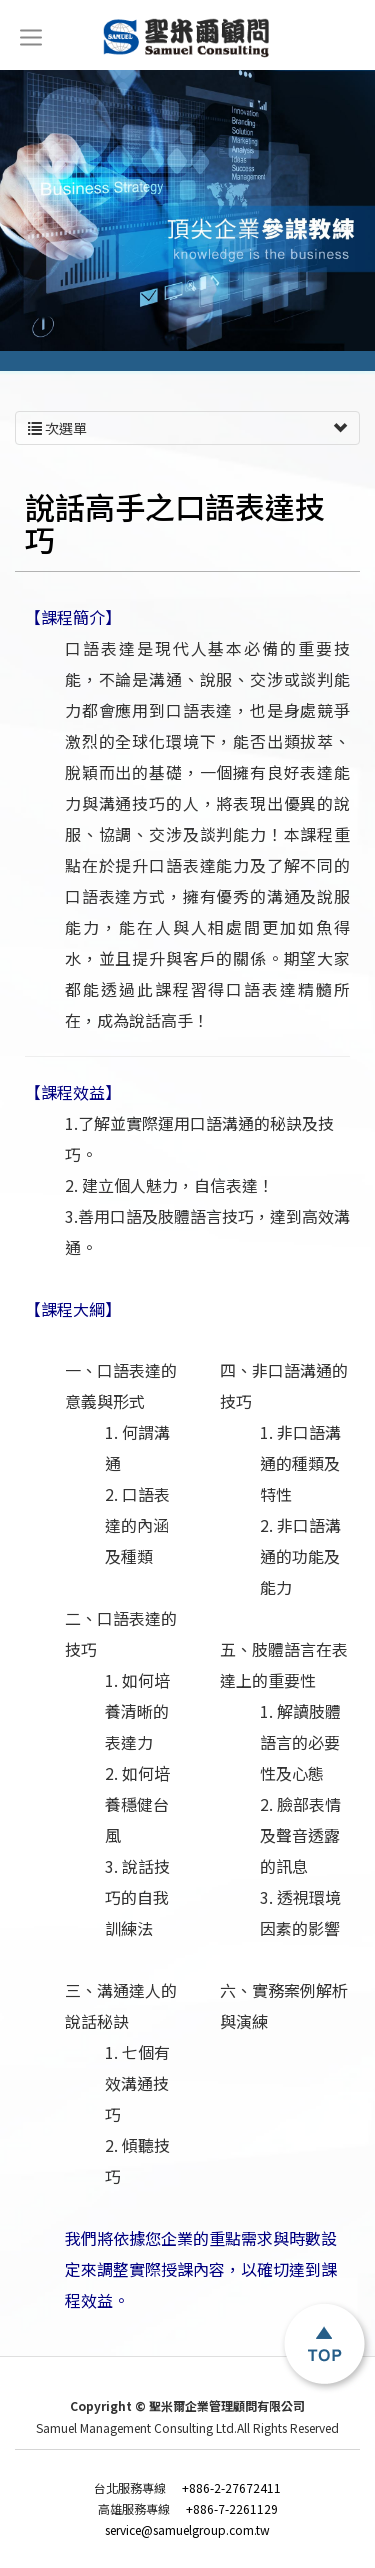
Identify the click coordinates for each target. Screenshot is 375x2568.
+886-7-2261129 (188, 2509)
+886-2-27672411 (187, 2488)
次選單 (187, 428)
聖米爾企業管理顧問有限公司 (187, 37)
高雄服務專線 (137, 2509)
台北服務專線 (133, 2488)
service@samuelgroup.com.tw (187, 2530)
